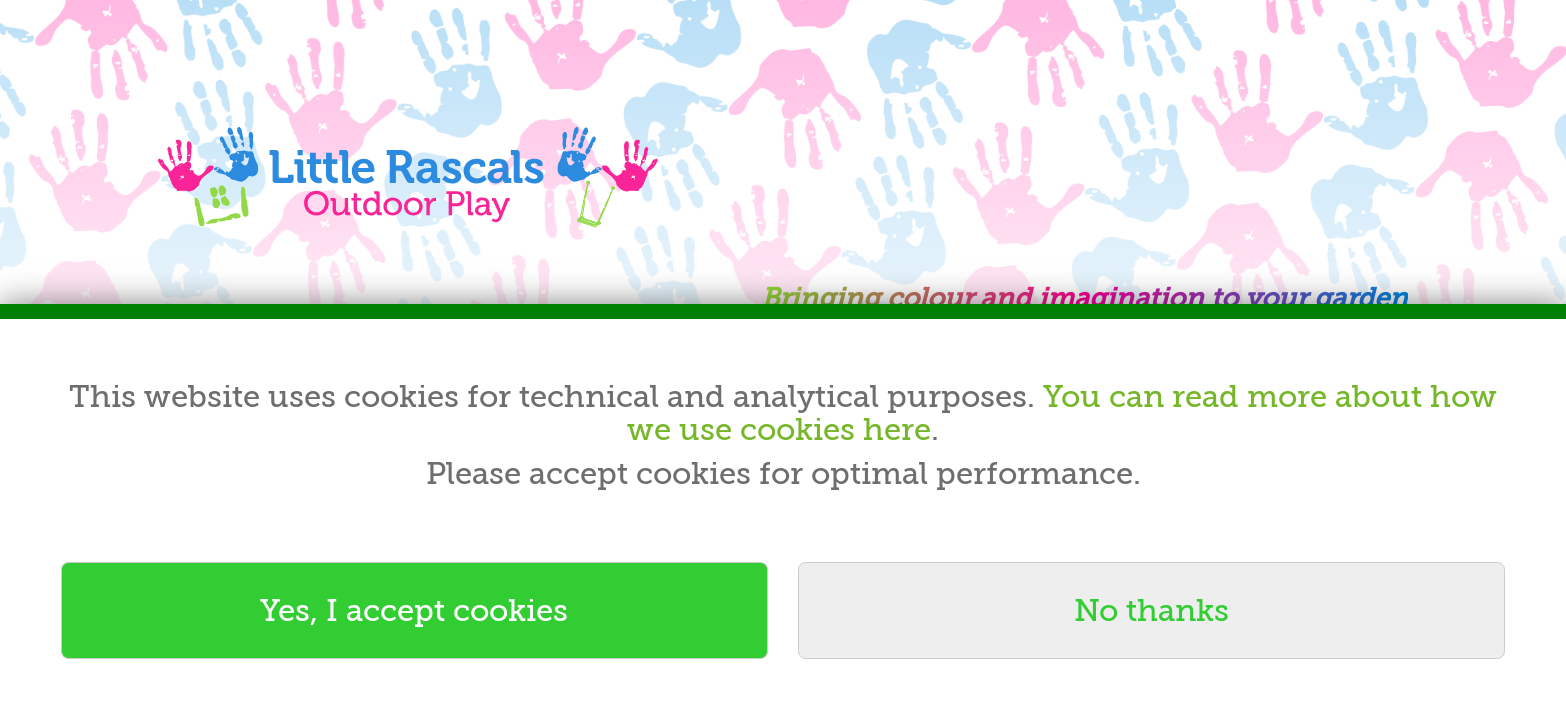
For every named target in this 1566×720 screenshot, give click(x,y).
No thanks (1151, 610)
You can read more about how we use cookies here (1062, 413)
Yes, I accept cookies (414, 610)
